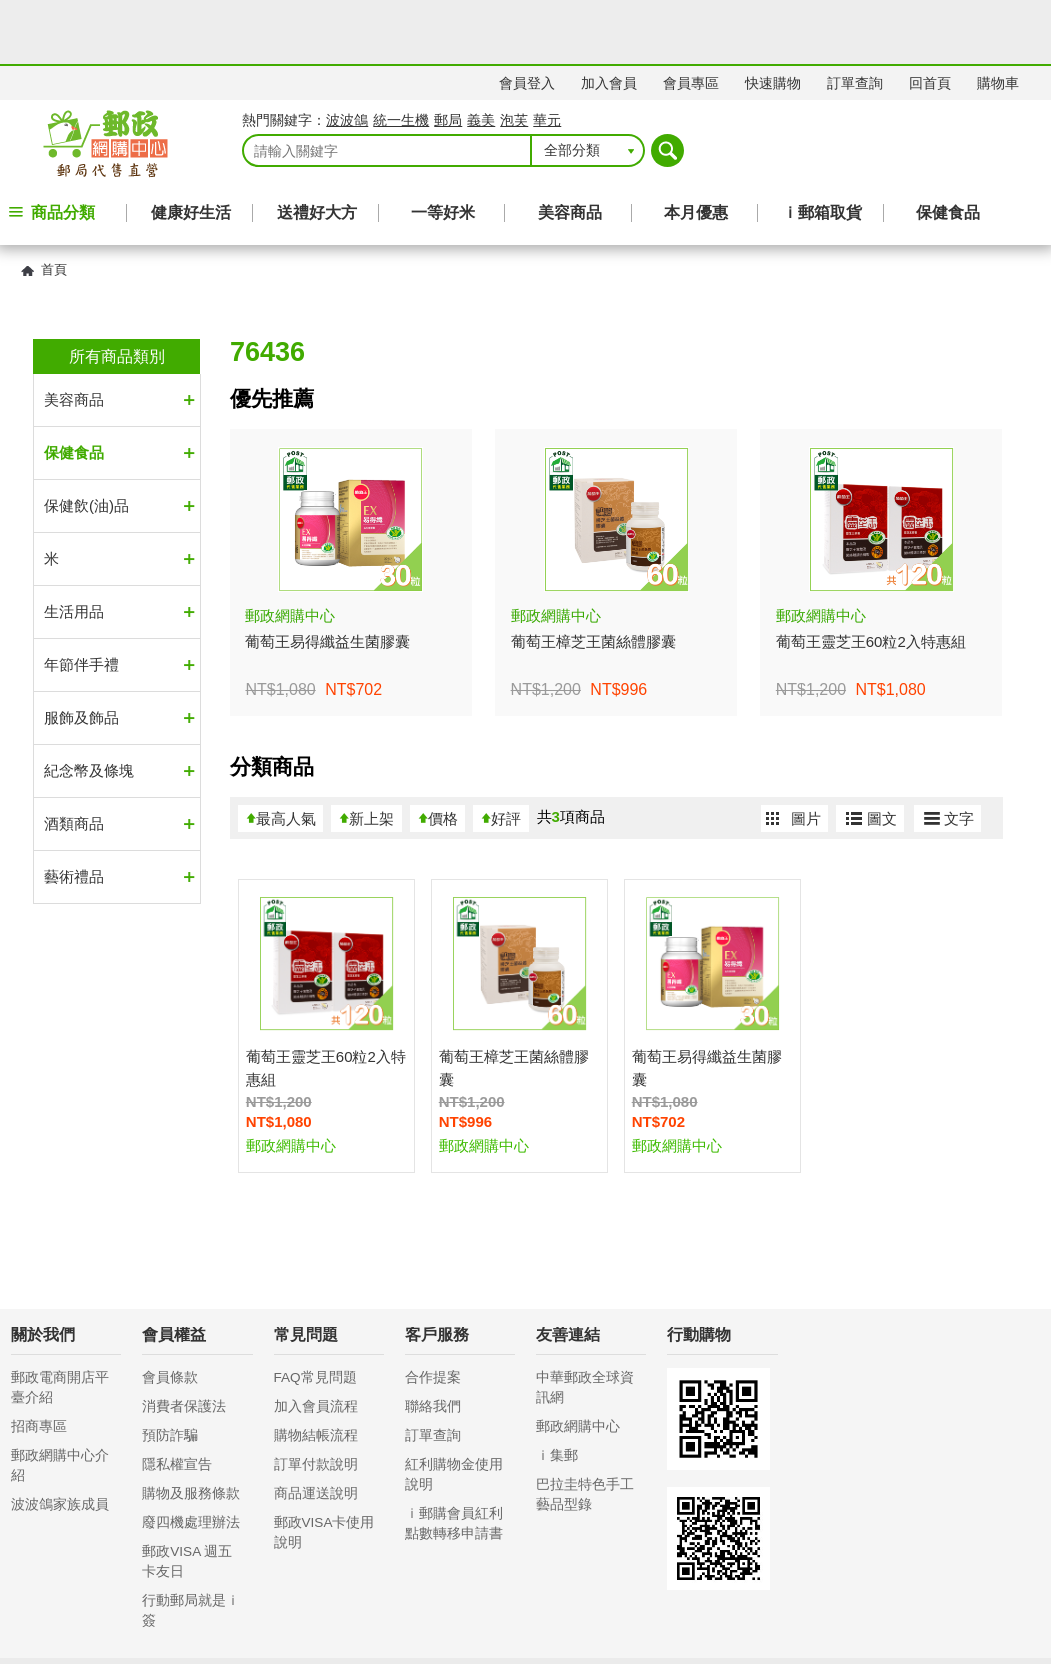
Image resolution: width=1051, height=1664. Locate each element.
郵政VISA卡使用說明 (324, 1468)
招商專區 (39, 1362)
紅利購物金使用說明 (454, 1410)
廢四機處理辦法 (191, 1458)
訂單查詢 (855, 19)
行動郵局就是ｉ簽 (191, 1546)
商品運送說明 (316, 1429)
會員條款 (170, 1313)
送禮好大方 (317, 148)
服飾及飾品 (81, 653)
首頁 (54, 205)
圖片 (806, 754)
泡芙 (514, 56)
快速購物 (773, 19)
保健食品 (948, 148)
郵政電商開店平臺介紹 (60, 1323)
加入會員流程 (316, 1342)
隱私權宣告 (177, 1400)
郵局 (448, 56)
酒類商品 (74, 759)
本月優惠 (696, 148)
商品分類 (63, 148)
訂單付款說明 (316, 1400)
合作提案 (433, 1313)
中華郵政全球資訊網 (585, 1323)
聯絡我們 (433, 1342)
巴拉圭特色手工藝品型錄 (585, 1430)
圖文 (882, 754)
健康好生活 (191, 148)
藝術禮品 (74, 812)
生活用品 (74, 547)
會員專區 (691, 19)
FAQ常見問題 (315, 1313)
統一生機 (401, 56)
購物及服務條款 (191, 1429)
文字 (959, 754)
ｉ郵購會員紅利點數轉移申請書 (454, 1459)
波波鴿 (347, 56)
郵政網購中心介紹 (60, 1401)
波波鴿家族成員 (60, 1440)
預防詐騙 (170, 1371)
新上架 (371, 754)
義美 (481, 56)
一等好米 (443, 148)
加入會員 (609, 19)
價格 (443, 754)
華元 (547, 56)
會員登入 (527, 19)
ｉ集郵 (557, 1391)
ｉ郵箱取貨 (822, 148)
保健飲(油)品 (86, 441)
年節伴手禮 (81, 600)
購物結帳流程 (316, 1371)
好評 (506, 754)
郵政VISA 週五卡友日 (187, 1497)
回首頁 (930, 19)
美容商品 (570, 148)
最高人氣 (286, 754)
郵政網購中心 (578, 1362)
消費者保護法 (184, 1342)
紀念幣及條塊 (89, 706)
